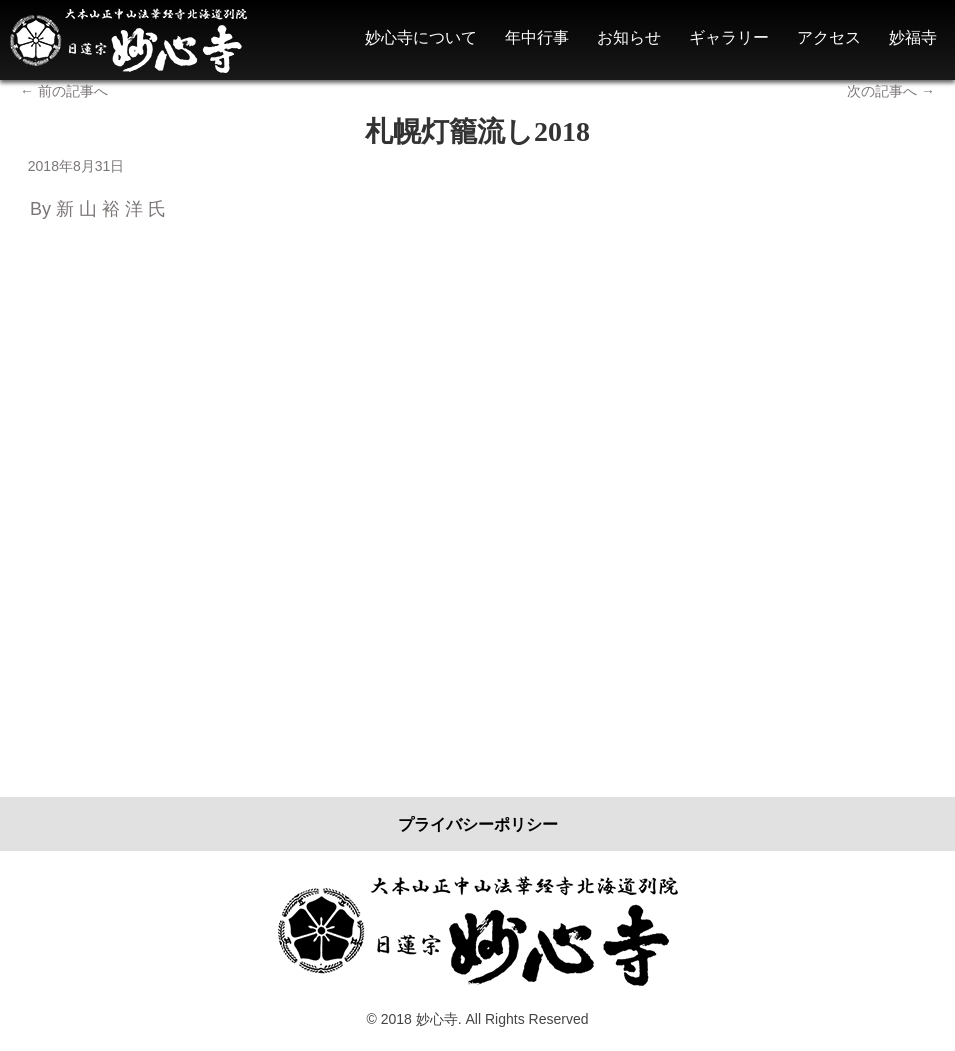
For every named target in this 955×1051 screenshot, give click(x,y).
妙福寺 (913, 37)
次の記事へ (891, 91)
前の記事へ (64, 91)
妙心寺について (421, 37)
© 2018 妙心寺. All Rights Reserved (478, 1019)
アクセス (829, 37)
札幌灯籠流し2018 (477, 131)
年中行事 (537, 37)
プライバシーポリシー (478, 824)
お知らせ (629, 37)
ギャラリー (729, 37)
